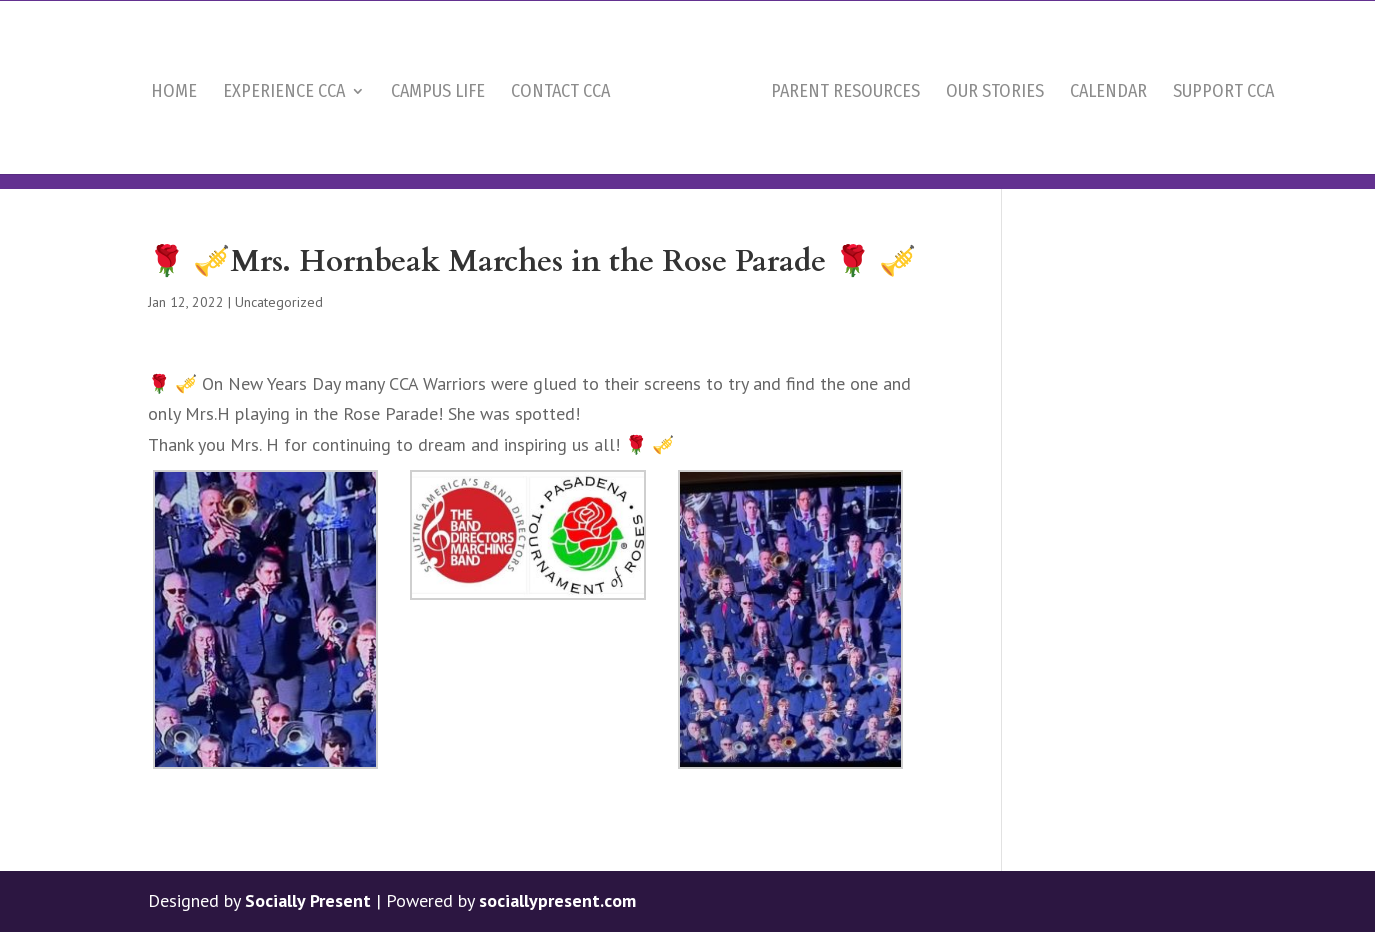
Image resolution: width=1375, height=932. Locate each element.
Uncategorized (279, 302)
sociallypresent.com (557, 900)
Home (174, 129)
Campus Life (438, 129)
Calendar (1108, 129)
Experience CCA (284, 129)
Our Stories (995, 129)
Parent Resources (845, 129)
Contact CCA (560, 129)
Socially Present (308, 900)
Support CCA (1223, 129)
